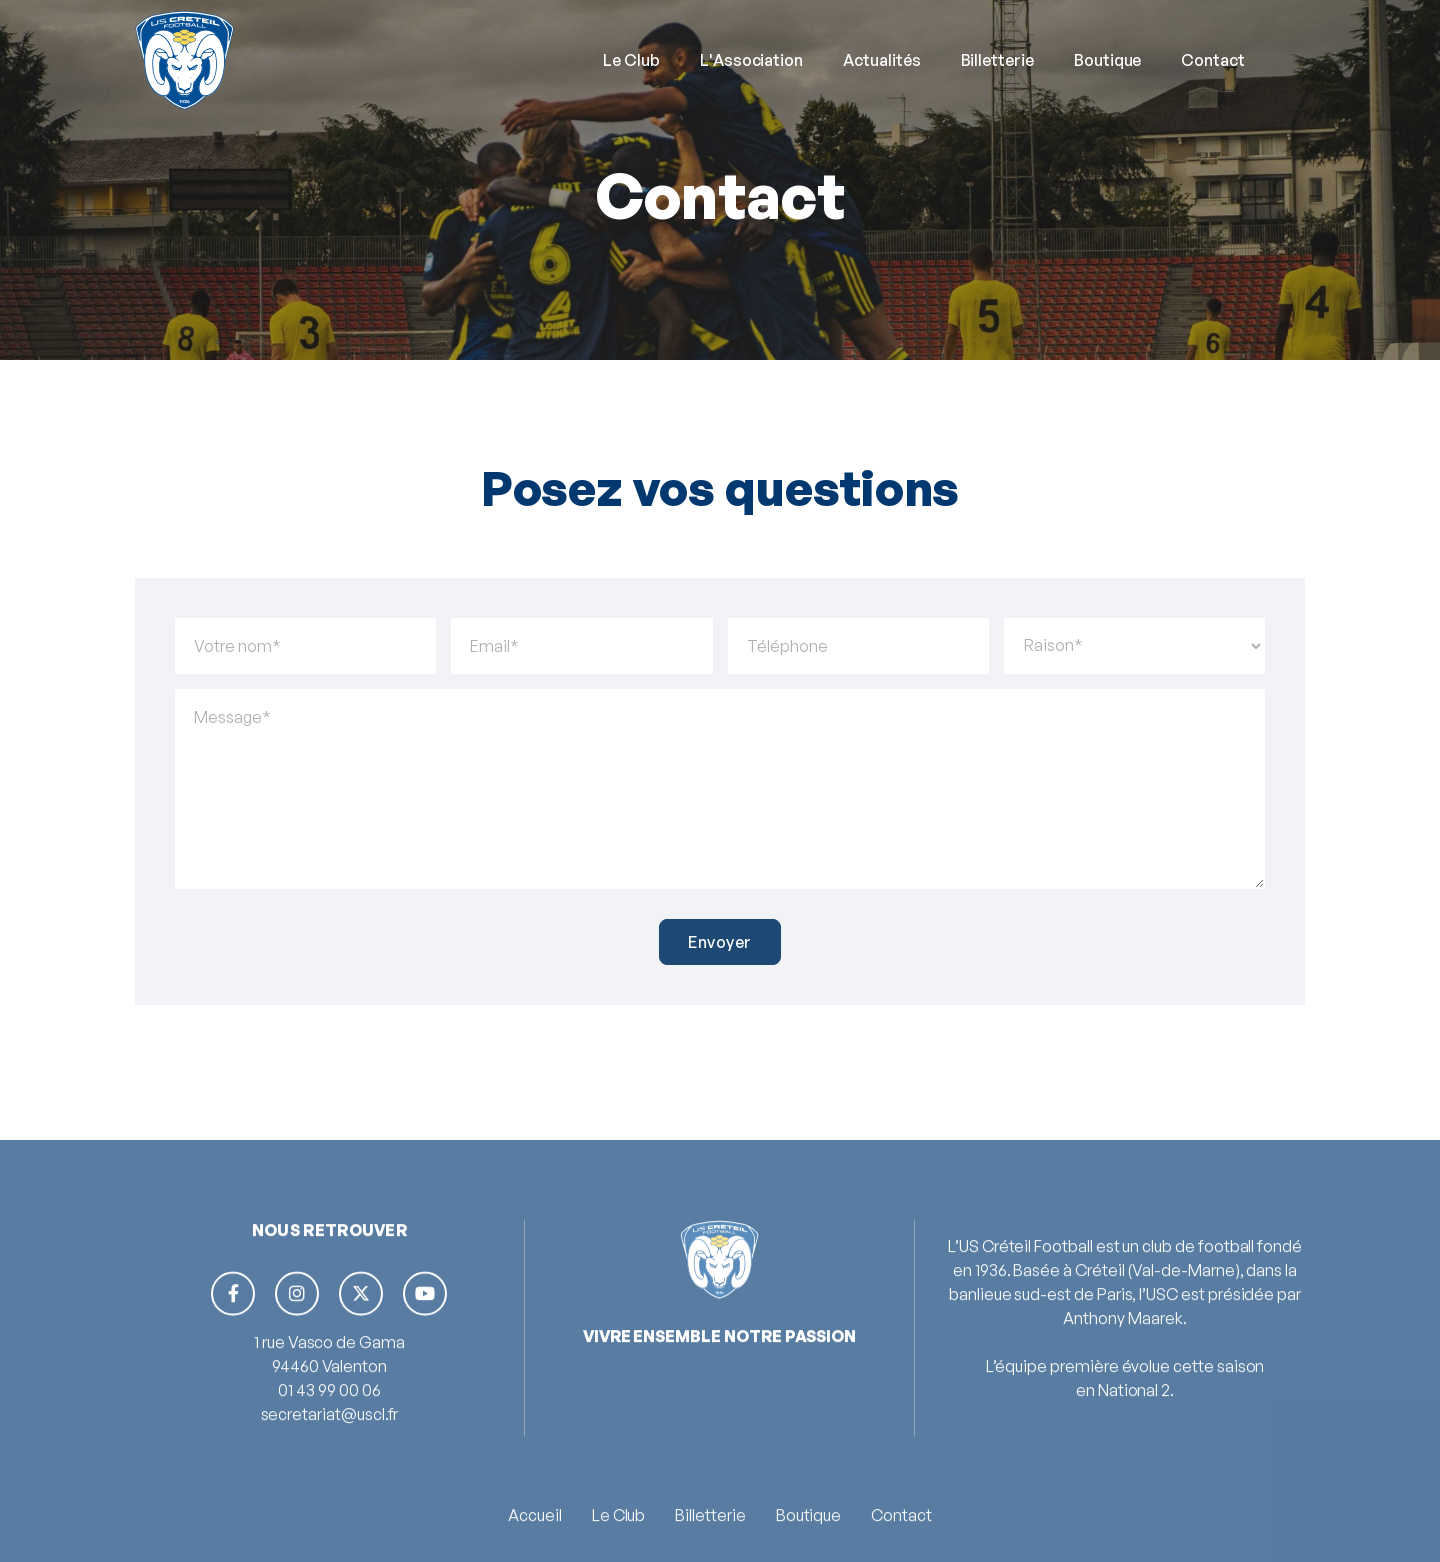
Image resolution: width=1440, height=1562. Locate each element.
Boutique (1108, 60)
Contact (1213, 60)
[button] (631, 60)
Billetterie (997, 60)
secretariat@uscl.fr (330, 1474)
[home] (184, 60)
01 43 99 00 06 (329, 1450)
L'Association (751, 60)
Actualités (881, 60)
